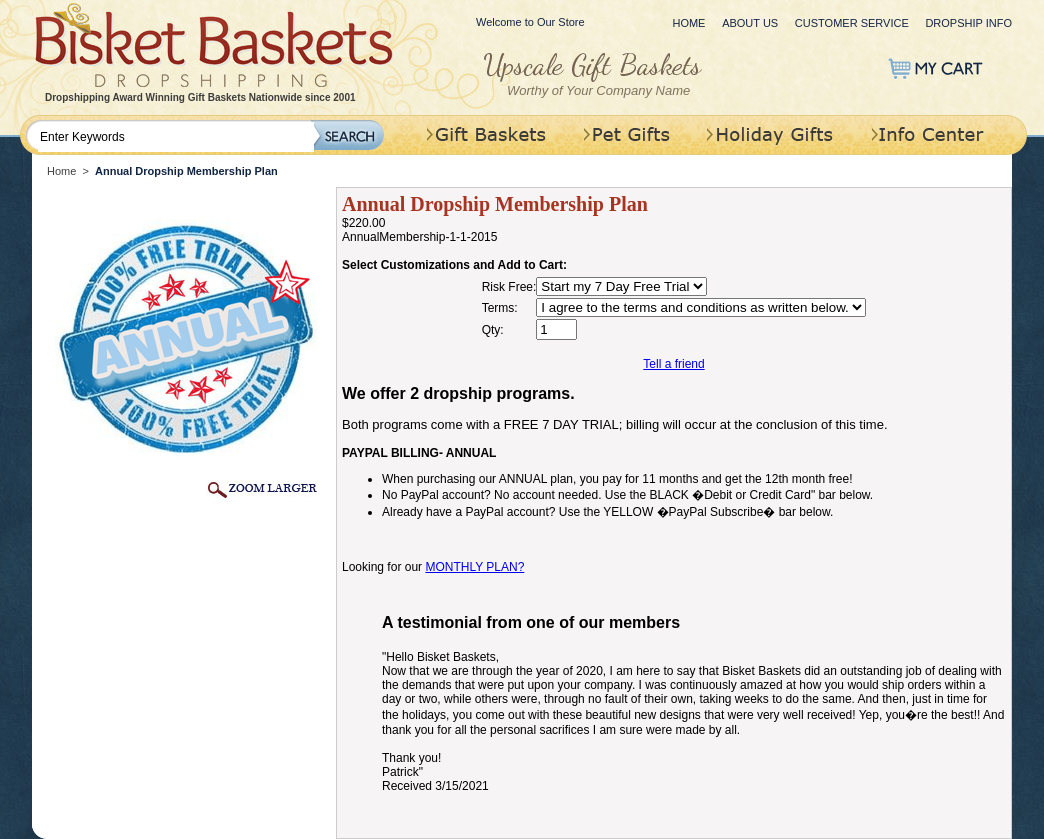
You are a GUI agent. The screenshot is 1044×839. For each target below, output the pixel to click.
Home (688, 23)
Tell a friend (673, 364)
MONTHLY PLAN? (474, 567)
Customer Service (852, 23)
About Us (750, 23)
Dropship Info (968, 23)
